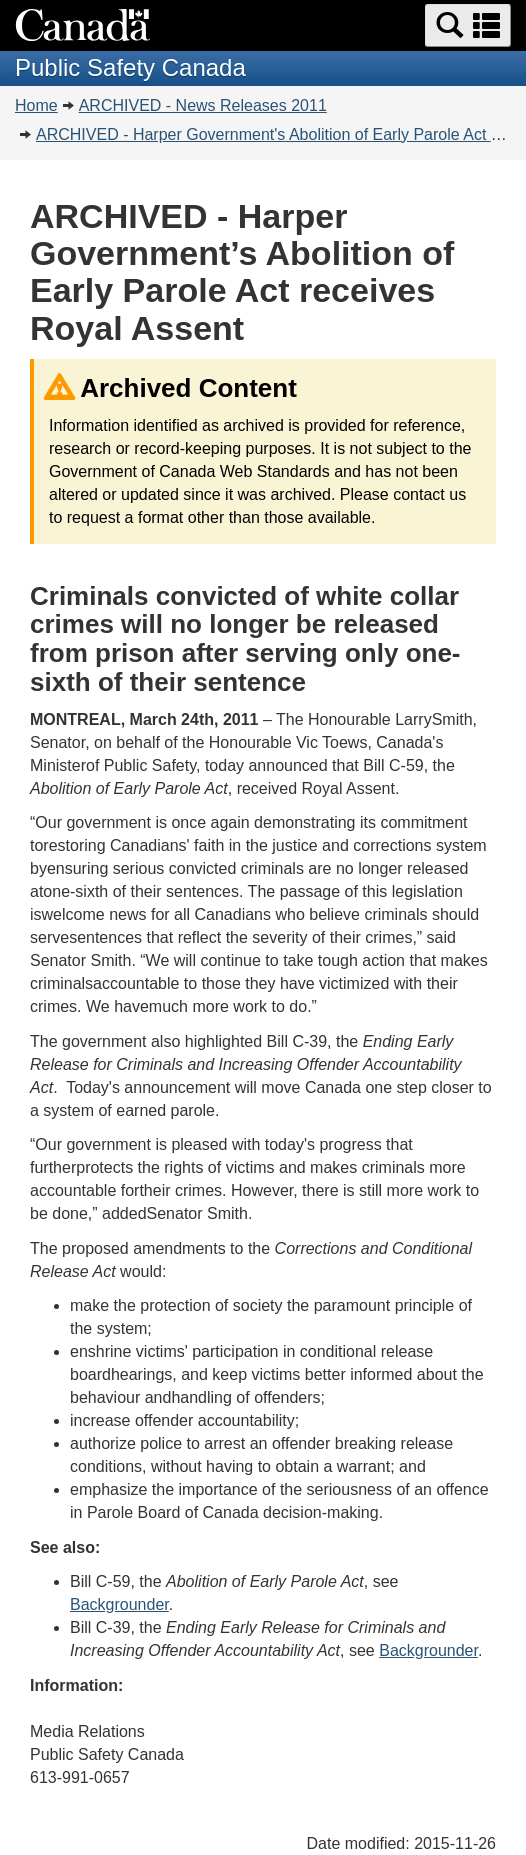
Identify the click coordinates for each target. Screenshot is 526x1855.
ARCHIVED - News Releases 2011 (203, 105)
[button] (468, 25)
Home (36, 105)
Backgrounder (119, 1604)
